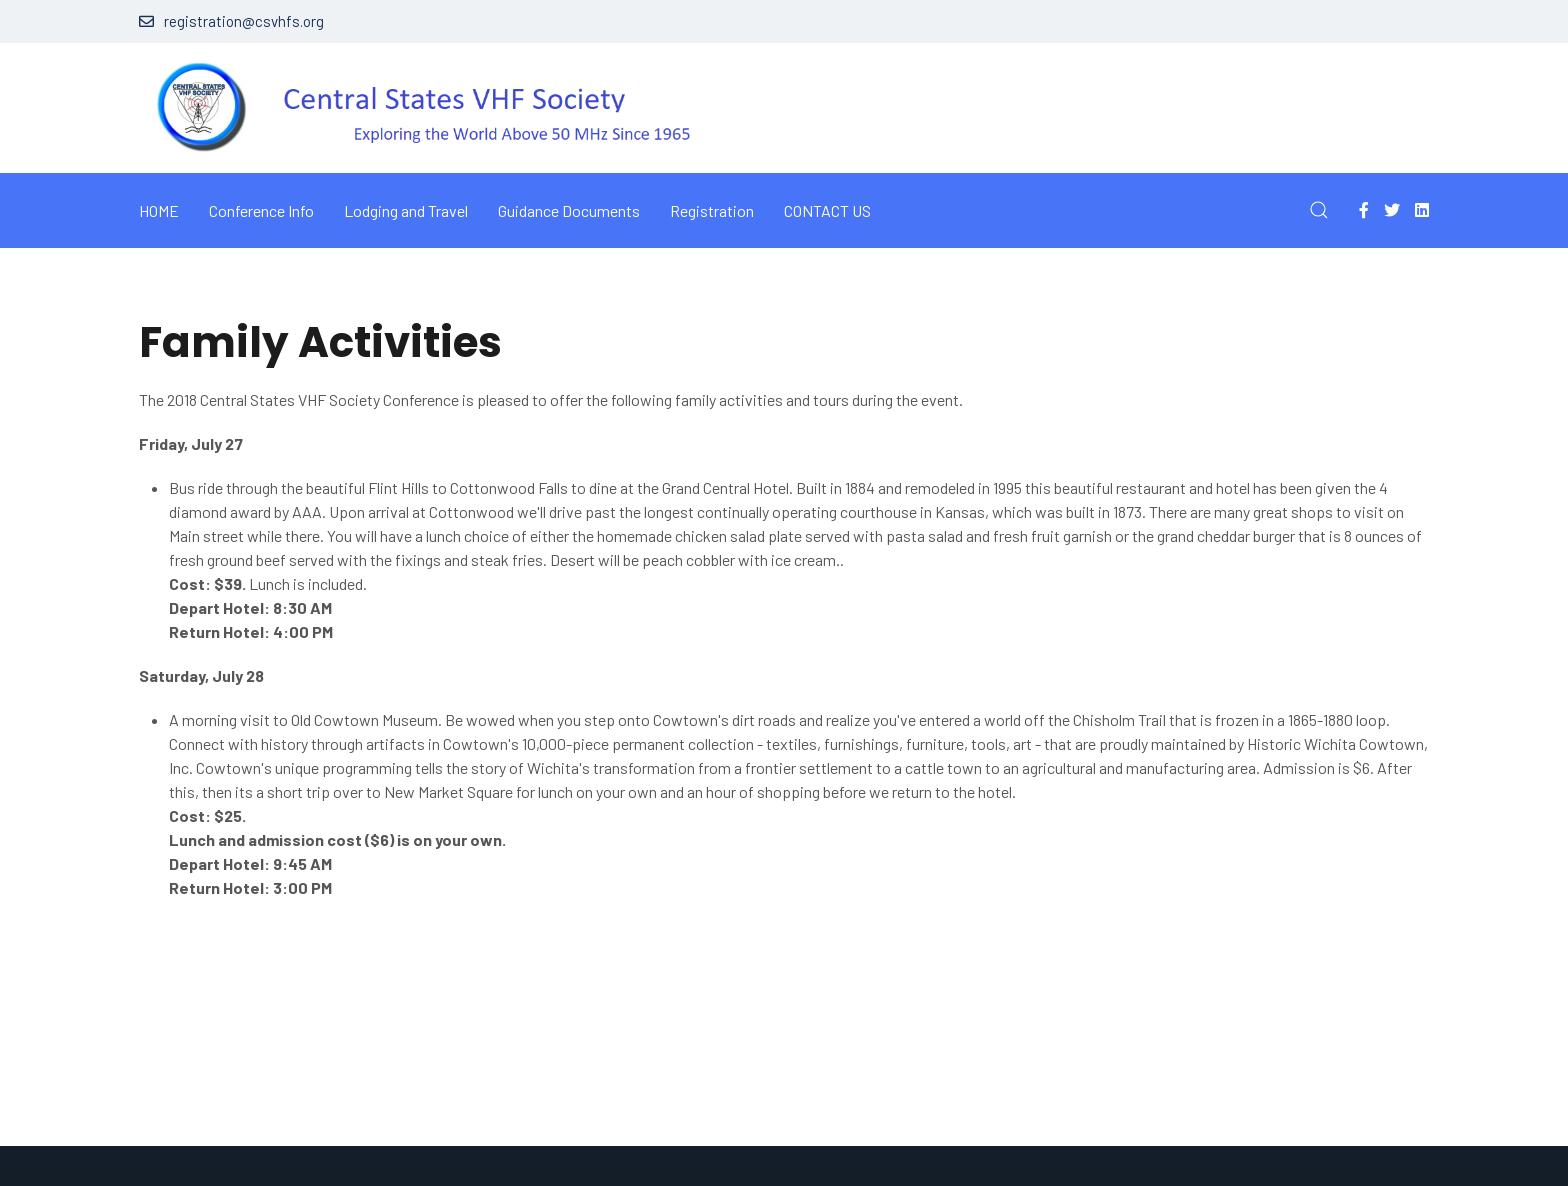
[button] (1319, 210)
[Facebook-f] (1364, 209)
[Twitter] (1392, 209)
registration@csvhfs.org (231, 21)
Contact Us (827, 210)
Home (159, 210)
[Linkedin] (1422, 209)
